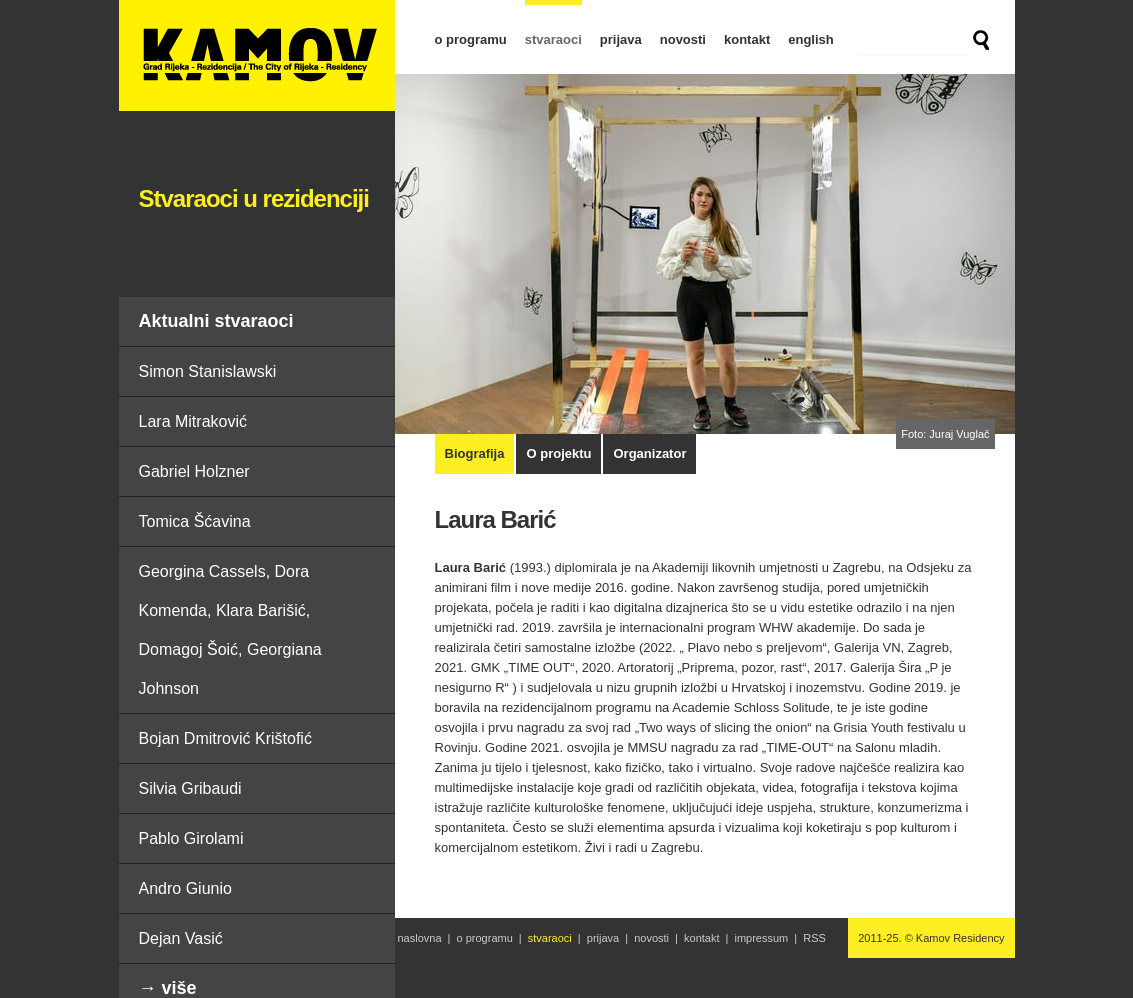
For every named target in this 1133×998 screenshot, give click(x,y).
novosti (683, 39)
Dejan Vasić (181, 938)
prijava (621, 39)
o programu (471, 39)
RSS (814, 938)
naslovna (420, 938)
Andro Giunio (185, 888)
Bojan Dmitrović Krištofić (225, 738)
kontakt (747, 39)
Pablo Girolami (191, 838)
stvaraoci (553, 39)
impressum (761, 938)
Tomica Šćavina (195, 521)
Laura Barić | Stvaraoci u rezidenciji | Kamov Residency (257, 55)
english (811, 39)
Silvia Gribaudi (190, 788)
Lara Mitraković (193, 421)
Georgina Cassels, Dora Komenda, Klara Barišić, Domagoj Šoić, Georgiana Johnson (230, 630)
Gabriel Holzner (194, 471)
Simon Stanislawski (208, 371)
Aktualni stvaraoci (216, 321)
